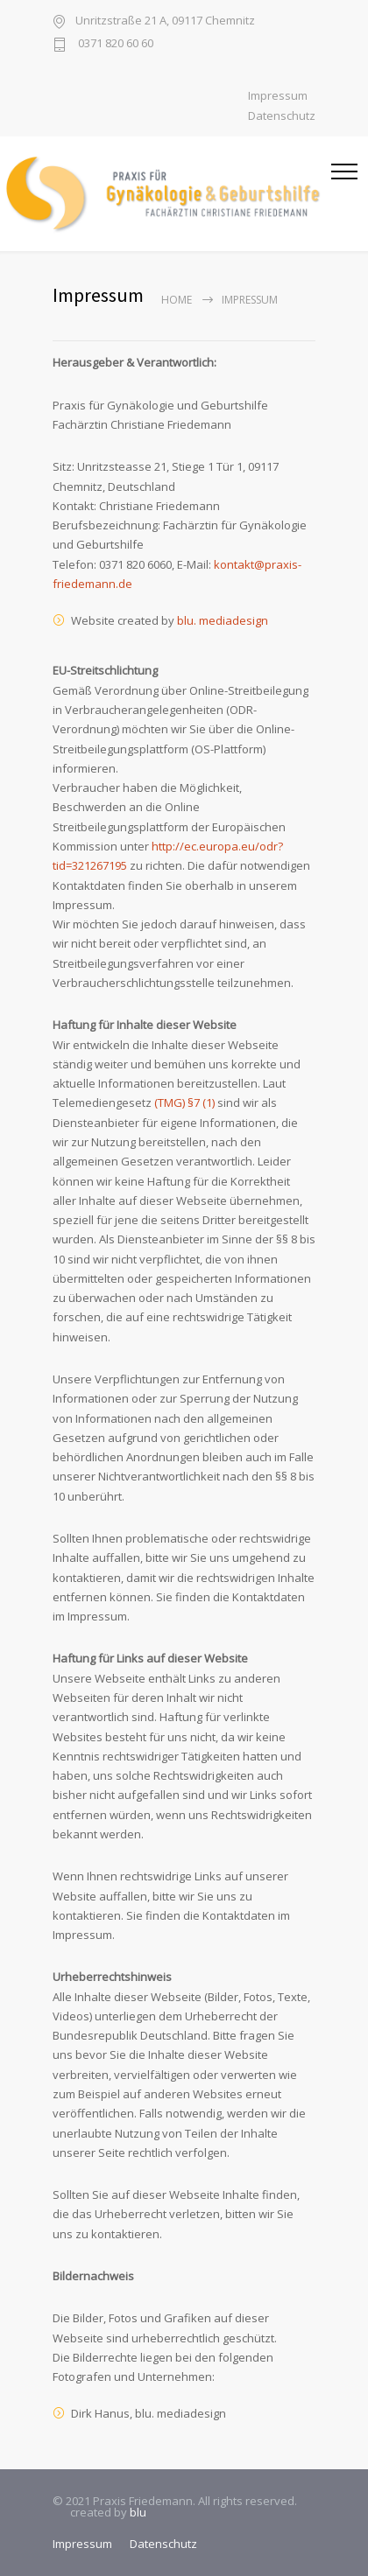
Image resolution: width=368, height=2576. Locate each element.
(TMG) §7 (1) (184, 1102)
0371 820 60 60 (114, 44)
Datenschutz (281, 116)
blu (138, 2512)
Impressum (278, 96)
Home (176, 299)
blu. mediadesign (222, 620)
